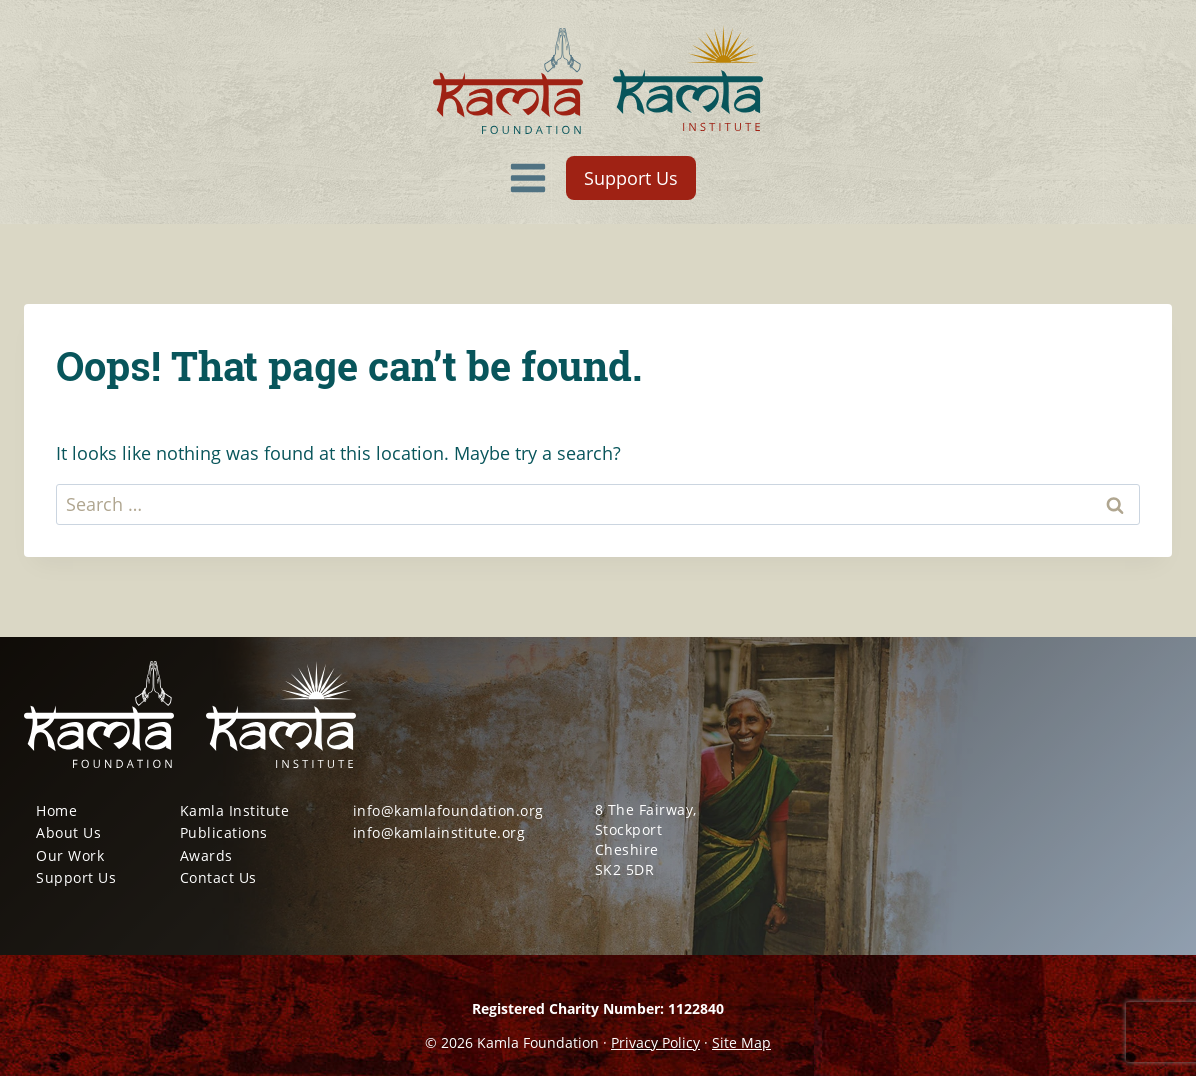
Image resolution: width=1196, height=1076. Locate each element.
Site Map (741, 1042)
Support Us (631, 178)
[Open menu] (528, 177)
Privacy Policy (655, 1042)
